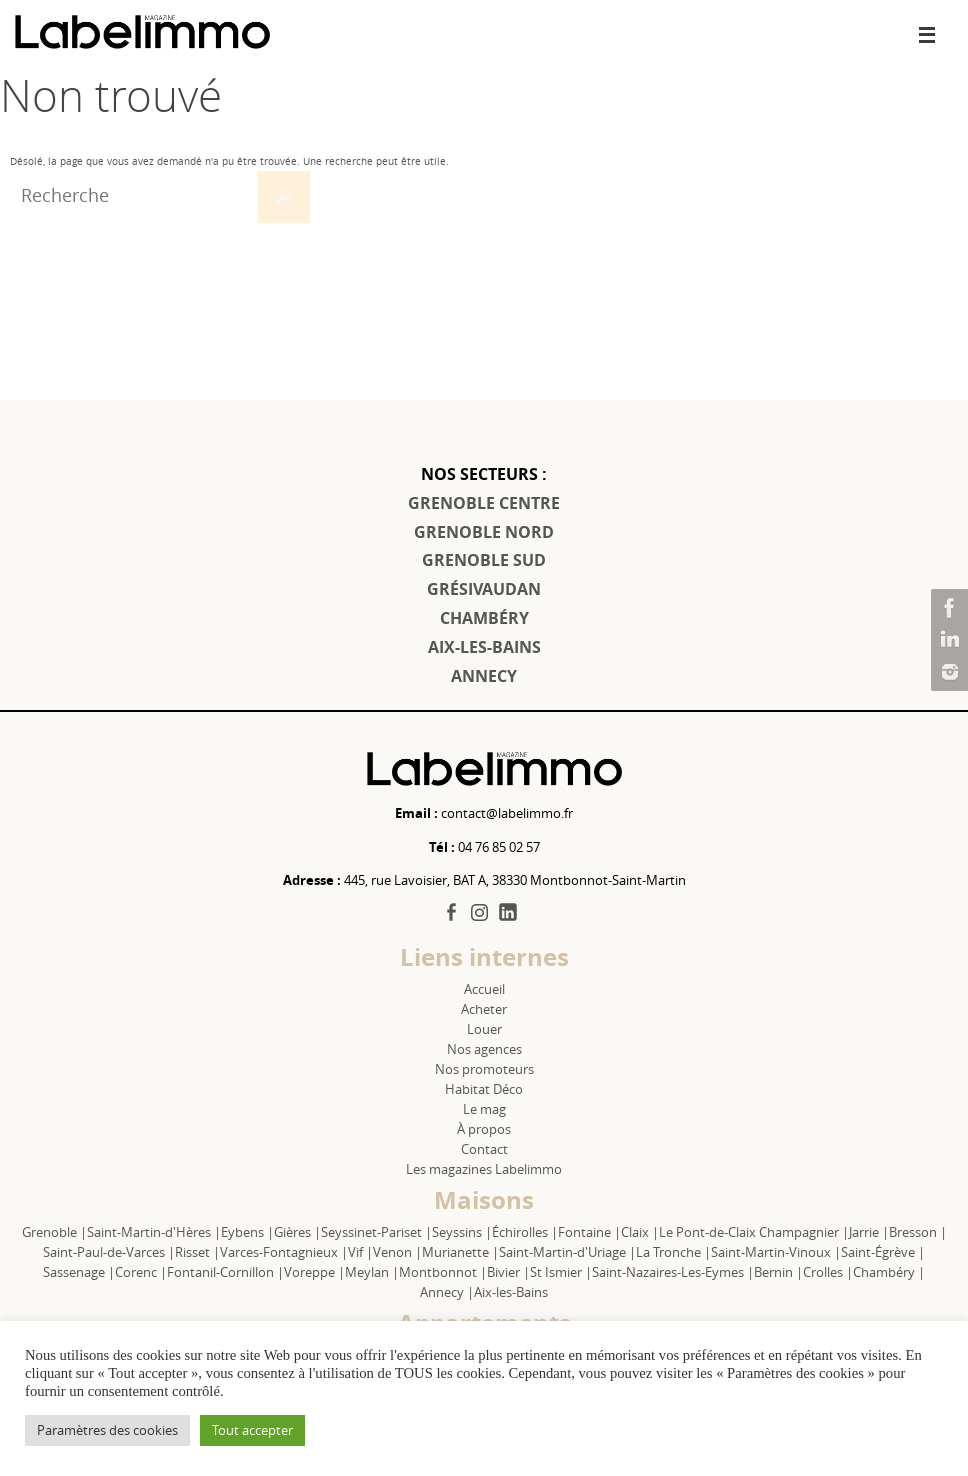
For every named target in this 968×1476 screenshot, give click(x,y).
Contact (484, 1149)
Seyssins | (462, 1232)
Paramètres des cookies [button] (107, 1430)
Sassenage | (79, 1272)
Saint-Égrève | (883, 1252)
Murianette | (460, 1252)
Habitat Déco (484, 1089)
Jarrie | (869, 1232)
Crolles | (828, 1272)
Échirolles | (525, 1232)
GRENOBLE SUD (484, 560)
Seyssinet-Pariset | (376, 1232)
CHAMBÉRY (484, 618)
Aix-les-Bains (511, 1292)
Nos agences (484, 1049)
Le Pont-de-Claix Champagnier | (754, 1232)
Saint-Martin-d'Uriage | (567, 1252)
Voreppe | (314, 1272)
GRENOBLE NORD (484, 532)
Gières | (297, 1232)
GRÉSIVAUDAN (484, 589)
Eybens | (247, 1232)
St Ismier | (561, 1272)
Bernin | (778, 1272)
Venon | (397, 1252)
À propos (484, 1129)
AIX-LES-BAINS (484, 647)
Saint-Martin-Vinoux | (776, 1252)
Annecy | (447, 1292)
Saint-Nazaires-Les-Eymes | (673, 1272)
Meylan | (372, 1272)
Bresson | (918, 1232)
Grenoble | (54, 1232)
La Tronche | (673, 1252)
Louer (484, 1029)
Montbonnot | (443, 1272)
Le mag (484, 1109)
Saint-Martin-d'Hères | (154, 1232)
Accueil (484, 989)
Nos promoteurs (484, 1069)
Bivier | (508, 1272)
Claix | (640, 1232)
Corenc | (141, 1272)
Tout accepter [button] (252, 1430)
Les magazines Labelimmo (484, 1169)
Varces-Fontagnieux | (284, 1252)
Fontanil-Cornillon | (225, 1272)
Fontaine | (589, 1232)
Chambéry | (889, 1272)
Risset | (197, 1252)
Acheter (484, 1009)
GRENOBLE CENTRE (484, 503)
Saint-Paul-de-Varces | (109, 1252)
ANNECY (484, 676)
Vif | (360, 1252)
